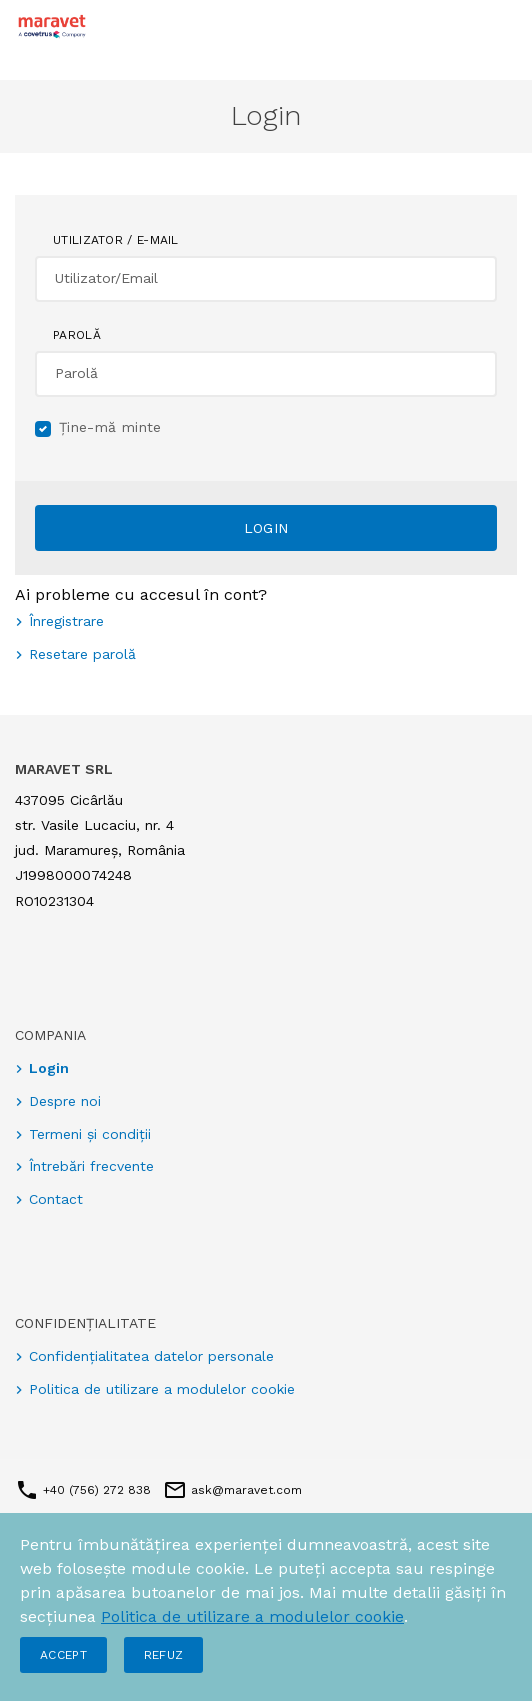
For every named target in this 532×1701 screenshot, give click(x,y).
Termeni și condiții (90, 1134)
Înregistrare (66, 621)
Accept (63, 1655)
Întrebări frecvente (91, 1166)
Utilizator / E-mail (116, 240)
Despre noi (65, 1101)
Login (266, 528)
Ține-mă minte (110, 427)
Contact (56, 1199)
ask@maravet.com (244, 1490)
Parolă (77, 335)
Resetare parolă (82, 654)
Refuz (164, 1655)
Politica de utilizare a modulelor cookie (252, 1616)
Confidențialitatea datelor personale (151, 1356)
